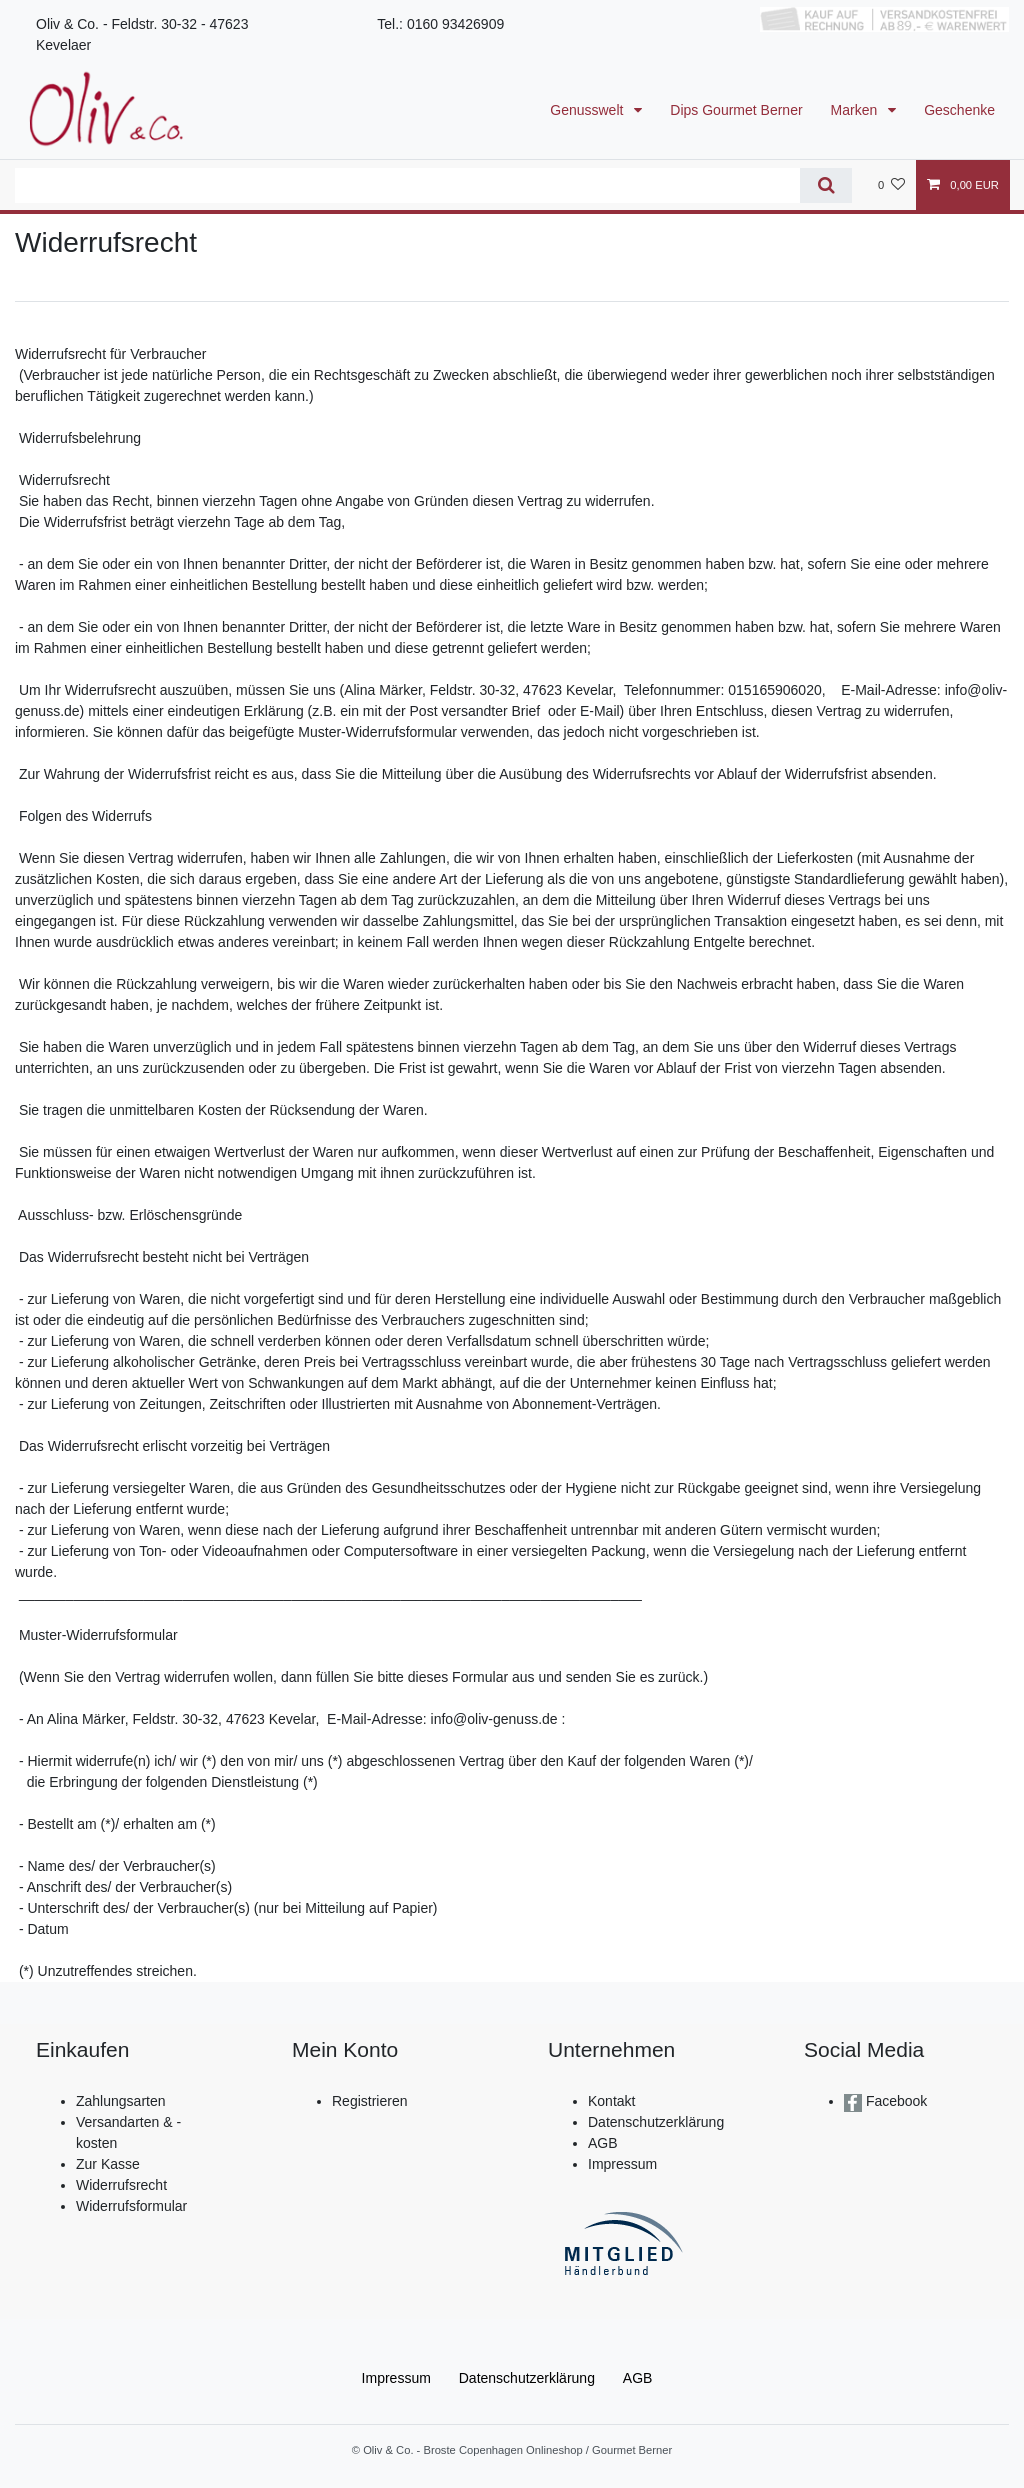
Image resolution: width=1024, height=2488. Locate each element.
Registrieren (369, 2101)
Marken (856, 110)
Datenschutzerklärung (656, 2122)
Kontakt (611, 2101)
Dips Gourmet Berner (736, 110)
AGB (603, 2143)
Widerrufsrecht (121, 2185)
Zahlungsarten (121, 2101)
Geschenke (959, 110)
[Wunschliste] (891, 185)
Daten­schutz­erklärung (527, 2378)
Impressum (622, 2164)
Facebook (894, 2101)
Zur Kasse (108, 2164)
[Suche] (825, 185)
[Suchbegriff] (407, 185)
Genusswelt (588, 110)
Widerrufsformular (131, 2206)
